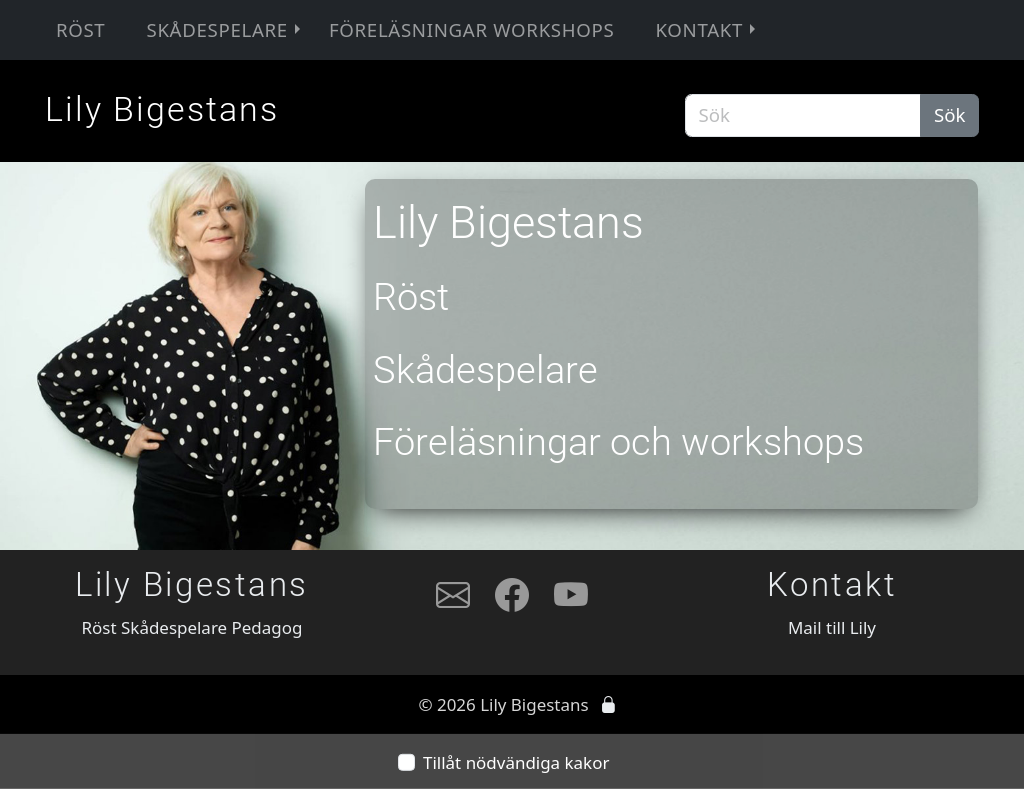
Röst (81, 29)
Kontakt (707, 29)
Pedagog (267, 627)
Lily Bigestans (162, 109)
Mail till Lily (832, 627)
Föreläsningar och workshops (618, 442)
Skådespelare (225, 29)
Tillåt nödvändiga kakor (516, 762)
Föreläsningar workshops (471, 29)
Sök (950, 114)
